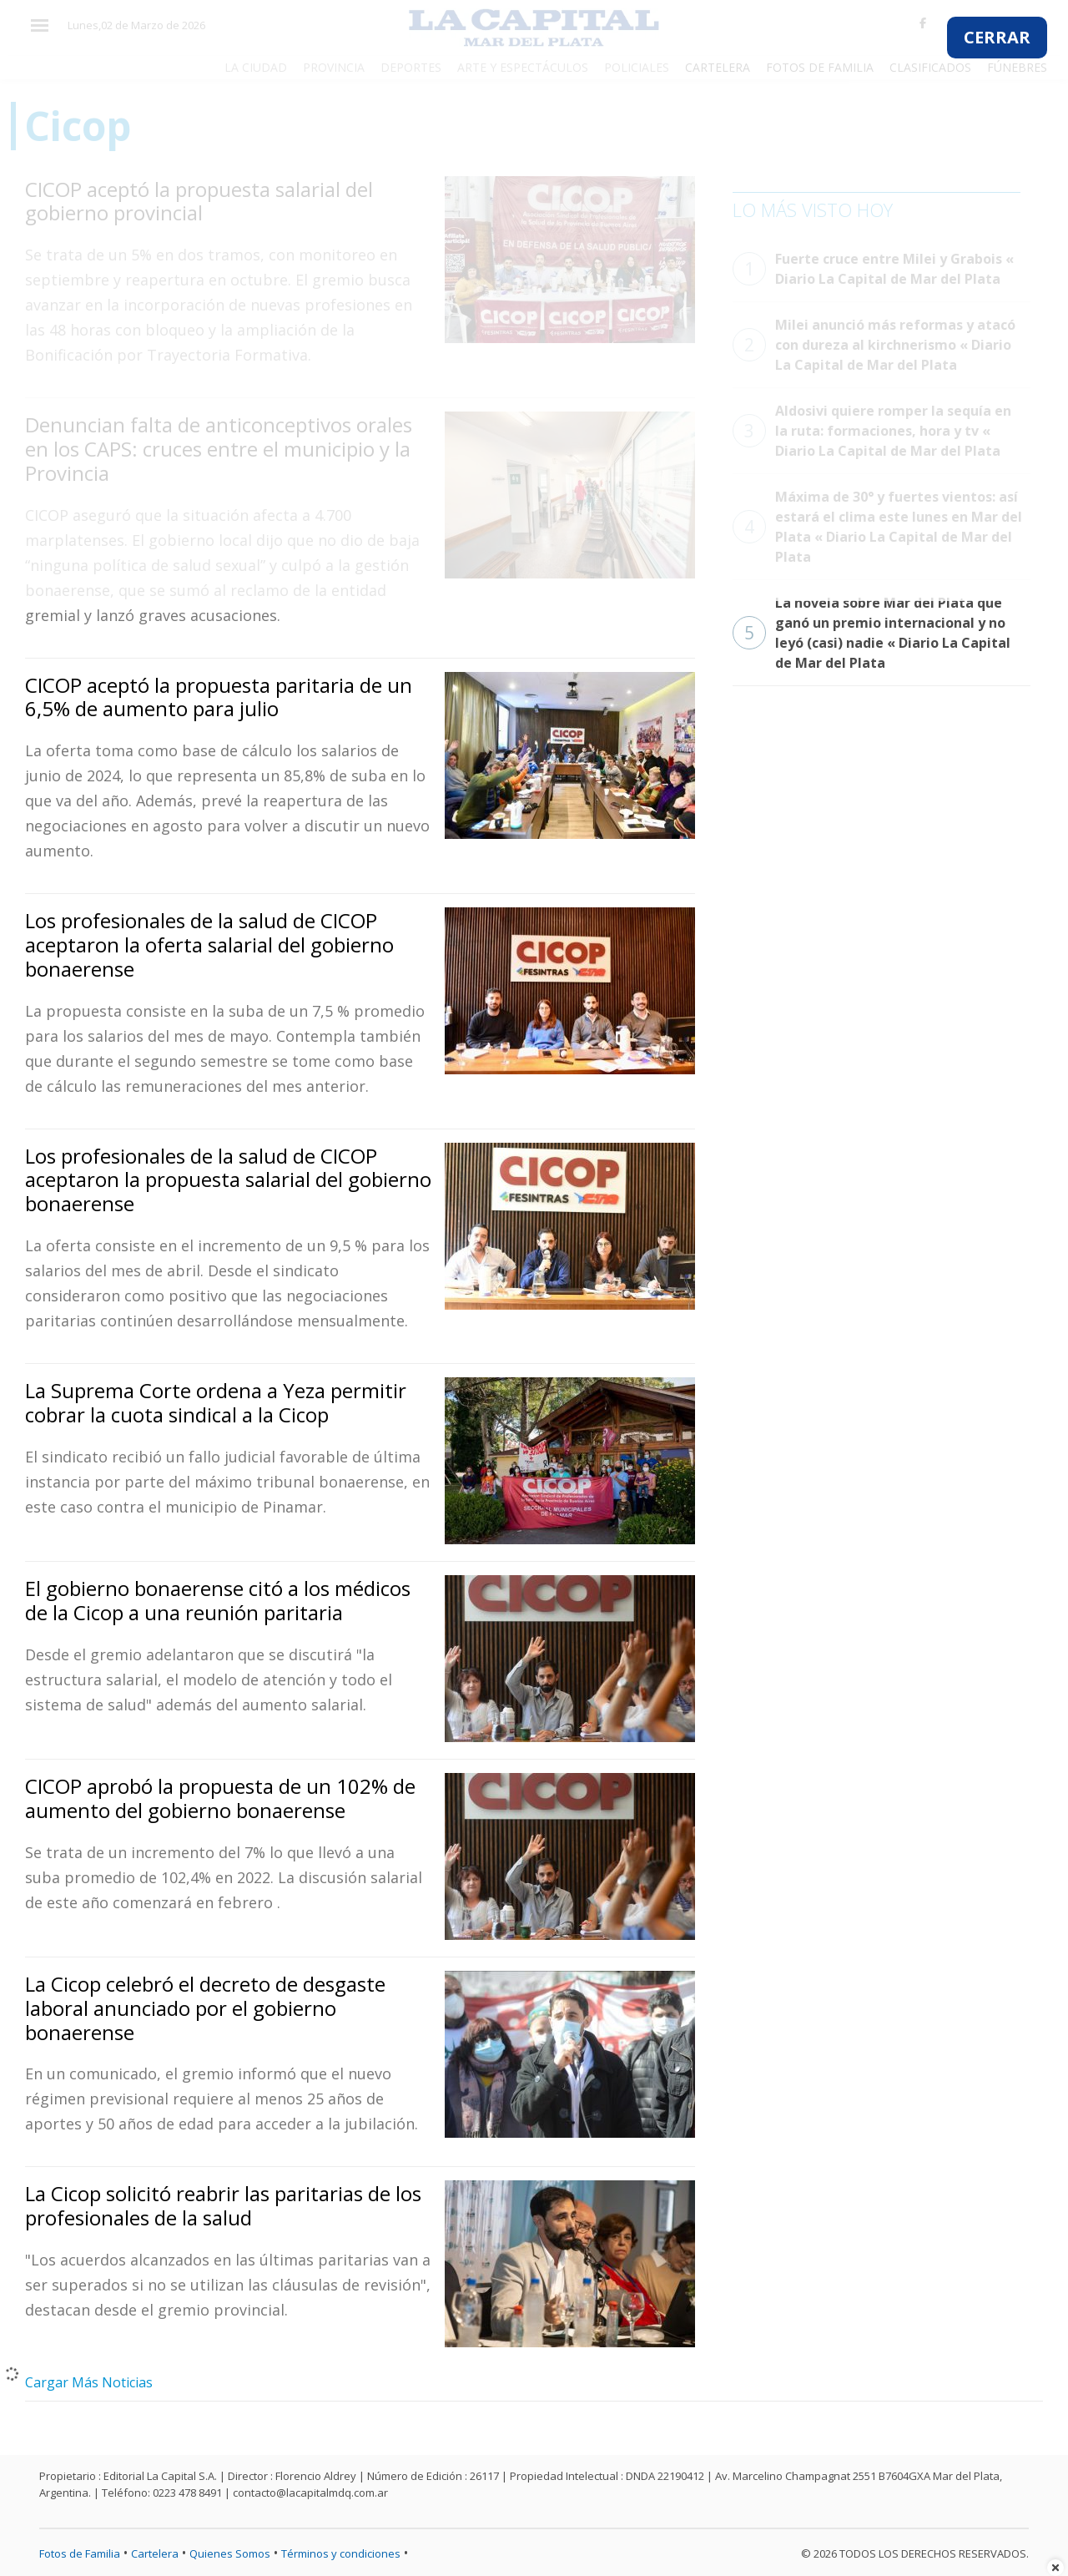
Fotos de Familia (79, 2553)
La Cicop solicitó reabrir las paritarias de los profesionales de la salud (223, 2205)
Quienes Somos (229, 2553)
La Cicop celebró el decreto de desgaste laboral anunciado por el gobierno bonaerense (205, 2008)
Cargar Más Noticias (89, 2382)
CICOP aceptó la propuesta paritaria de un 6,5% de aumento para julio (218, 697)
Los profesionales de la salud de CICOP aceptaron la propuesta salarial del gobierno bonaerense (228, 1180)
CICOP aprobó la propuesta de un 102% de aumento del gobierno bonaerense (220, 1798)
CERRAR (997, 37)
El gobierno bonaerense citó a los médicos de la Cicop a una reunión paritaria (218, 1600)
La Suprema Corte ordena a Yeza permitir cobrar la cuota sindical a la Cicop (215, 1402)
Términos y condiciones (340, 2553)
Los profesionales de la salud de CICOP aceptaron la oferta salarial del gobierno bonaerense (209, 944)
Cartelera (155, 2553)
